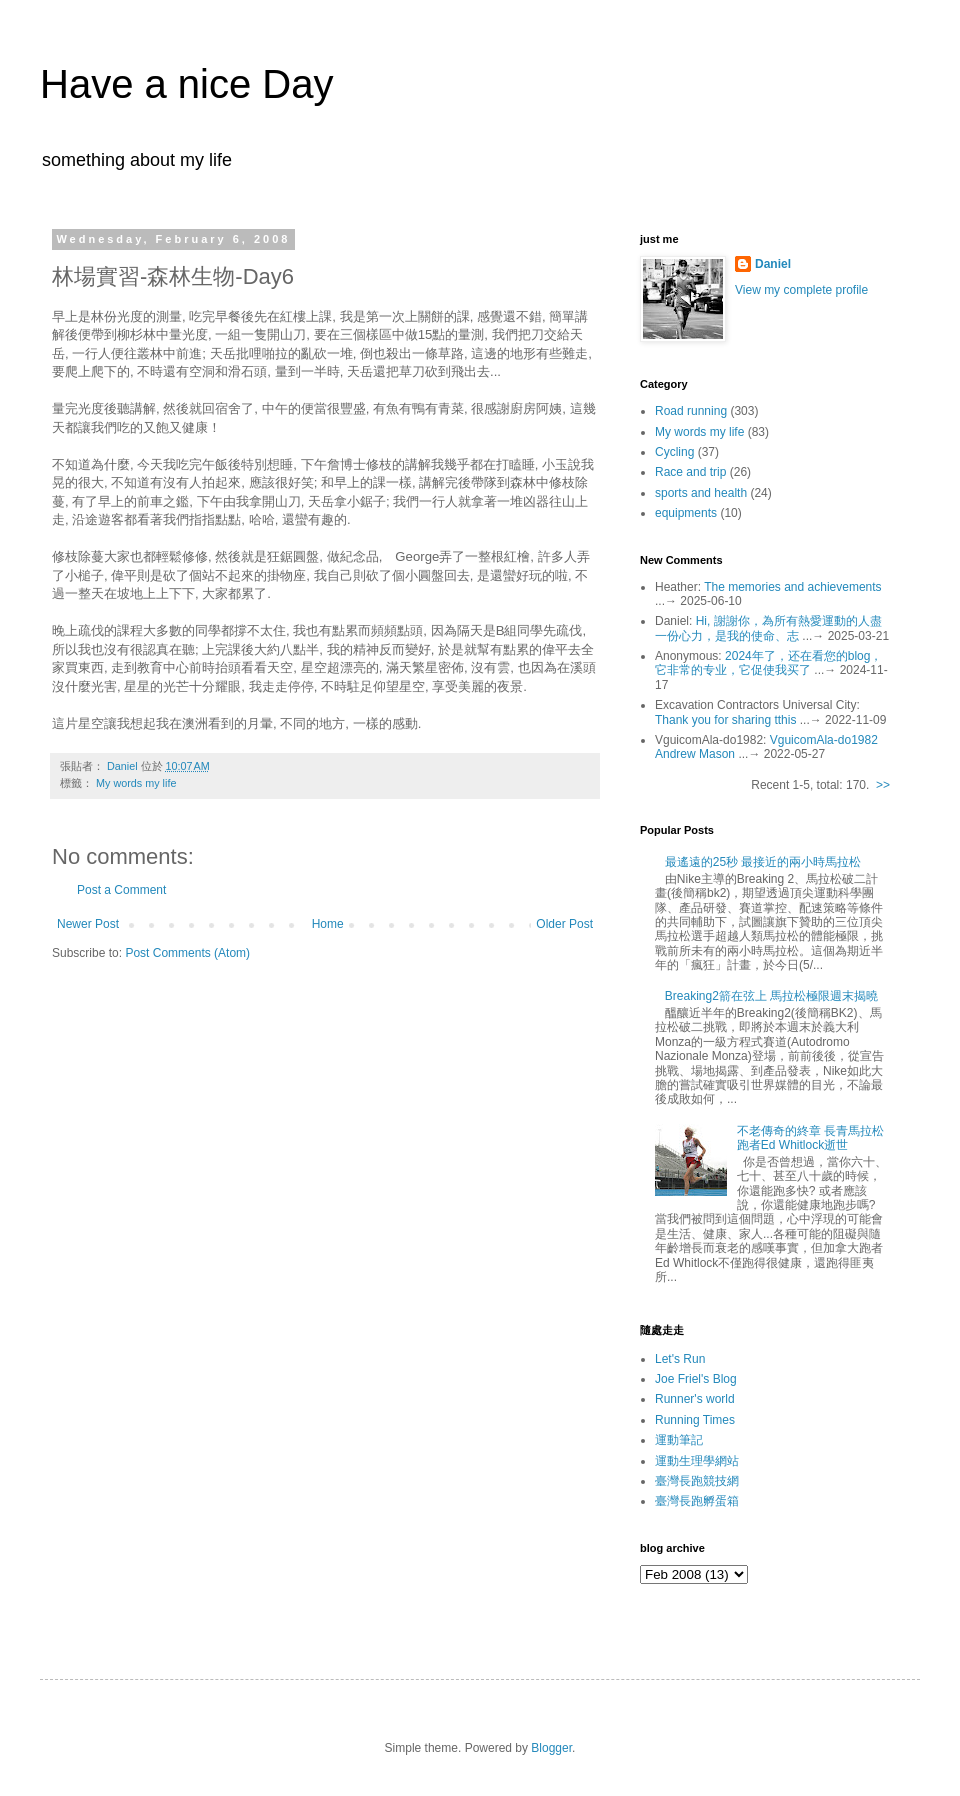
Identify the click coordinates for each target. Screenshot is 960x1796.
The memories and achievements (792, 587)
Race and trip (690, 472)
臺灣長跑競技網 (697, 1481)
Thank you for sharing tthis (725, 720)
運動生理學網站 (697, 1461)
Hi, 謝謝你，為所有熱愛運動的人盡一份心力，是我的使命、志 (768, 628)
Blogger (551, 1748)
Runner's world (695, 1399)
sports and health (701, 493)
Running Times (695, 1420)
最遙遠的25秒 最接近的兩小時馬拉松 (763, 862)
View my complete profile (801, 290)
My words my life (136, 783)
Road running (691, 411)
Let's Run (680, 1359)
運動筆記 (679, 1440)
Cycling (674, 452)
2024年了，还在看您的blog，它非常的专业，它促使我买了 (768, 663)
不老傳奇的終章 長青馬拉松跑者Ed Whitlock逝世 (810, 1138)
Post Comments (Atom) (187, 953)
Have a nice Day (186, 84)
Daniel (773, 264)
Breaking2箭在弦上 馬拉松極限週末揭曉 (771, 996)
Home (328, 924)
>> (883, 785)
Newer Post (88, 924)
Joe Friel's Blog (696, 1379)
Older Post (564, 924)
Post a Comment (121, 890)
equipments (686, 513)
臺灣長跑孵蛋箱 (697, 1501)
